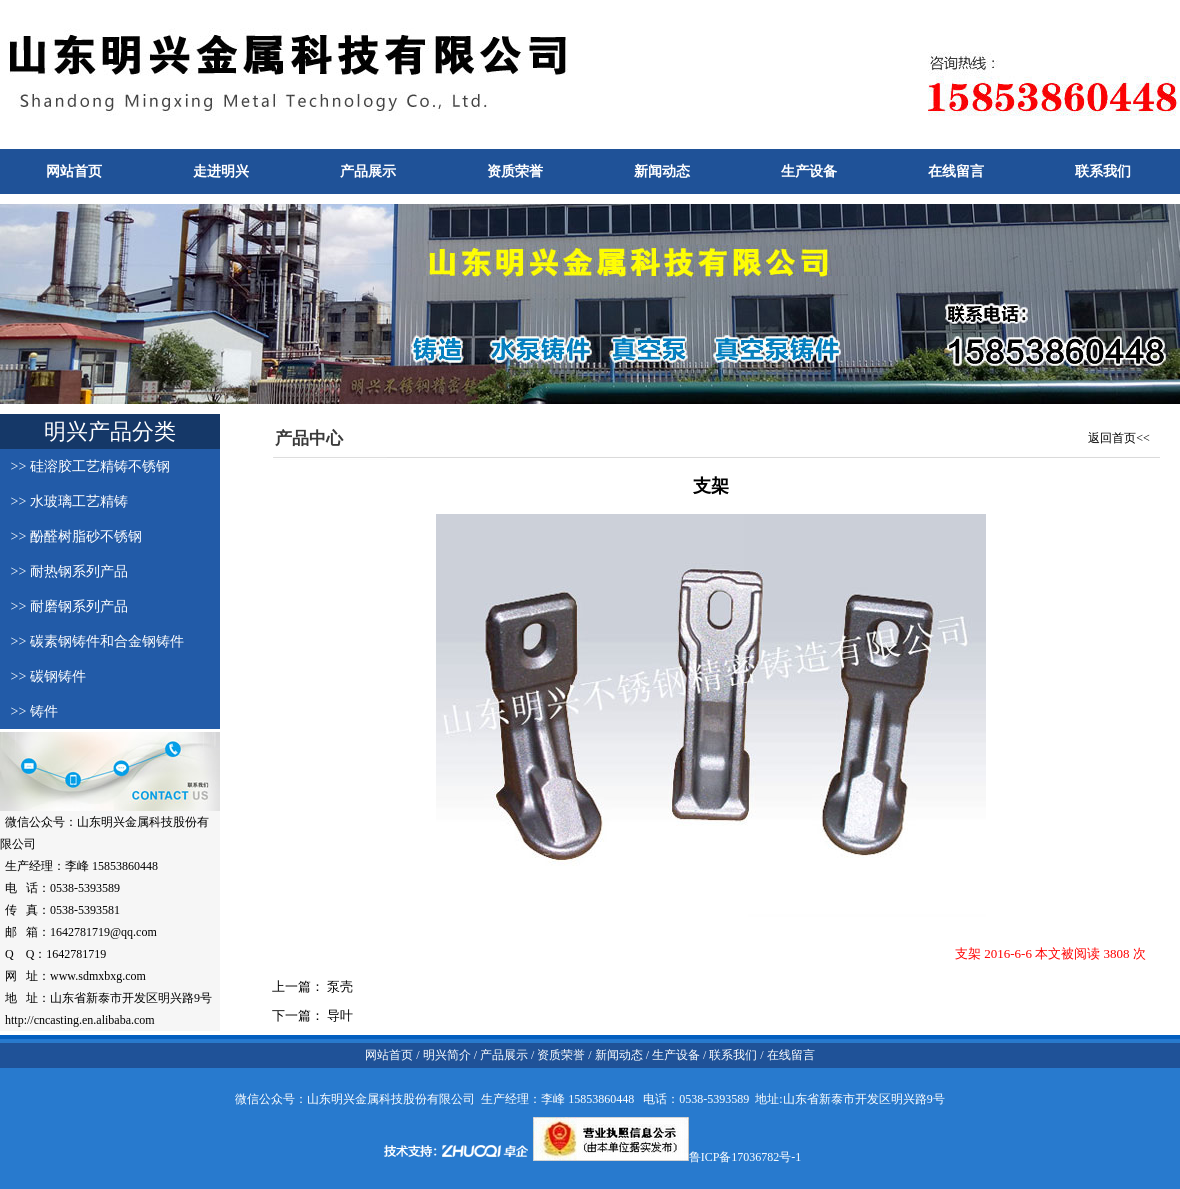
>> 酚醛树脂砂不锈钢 (71, 536)
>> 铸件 (29, 711)
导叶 (338, 1015)
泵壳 (338, 986)
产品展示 (368, 171)
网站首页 (74, 171)
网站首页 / (392, 1055)
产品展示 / (507, 1055)
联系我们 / (736, 1055)
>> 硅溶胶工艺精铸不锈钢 (85, 466)
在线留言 (956, 171)
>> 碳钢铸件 (43, 676)
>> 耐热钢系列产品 (64, 571)
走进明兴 (221, 171)
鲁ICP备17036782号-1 (745, 1157)
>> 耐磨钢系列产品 (64, 606)
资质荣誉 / (564, 1055)
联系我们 (1103, 171)
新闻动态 (662, 171)
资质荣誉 (515, 171)
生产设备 (809, 171)
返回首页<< (1119, 438)
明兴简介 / (448, 1055)
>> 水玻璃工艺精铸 (64, 501)
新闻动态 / (620, 1055)
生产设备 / (677, 1055)
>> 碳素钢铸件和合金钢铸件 (92, 641)
